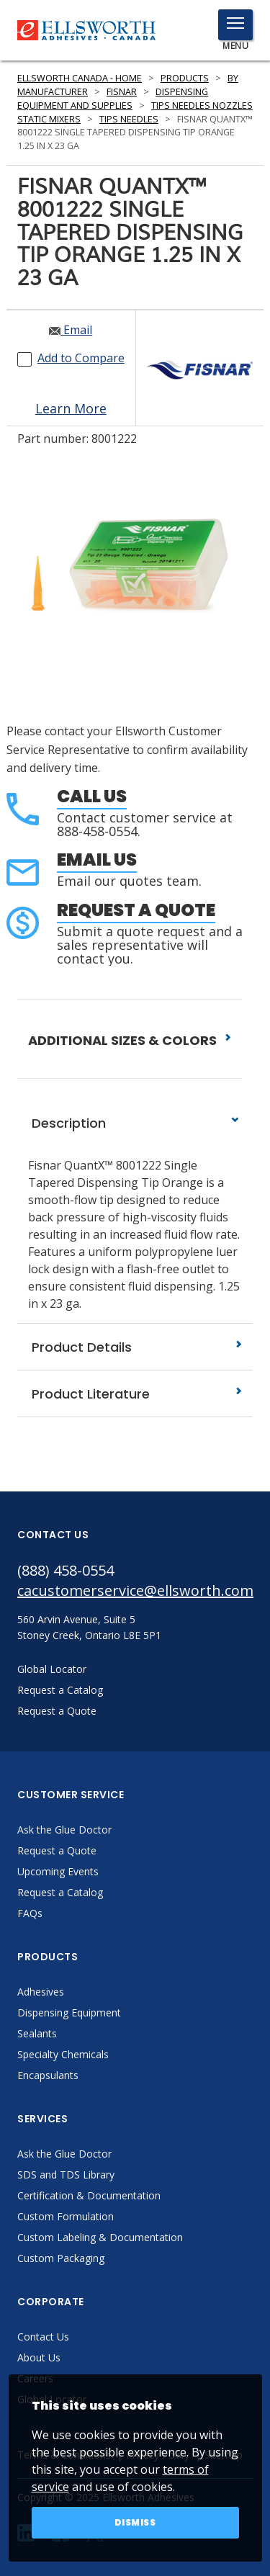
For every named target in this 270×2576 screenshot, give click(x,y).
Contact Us (43, 2336)
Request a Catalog (60, 1892)
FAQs (29, 1913)
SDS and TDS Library (65, 2174)
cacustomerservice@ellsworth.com (135, 1590)
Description (135, 1123)
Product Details (135, 1347)
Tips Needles (128, 119)
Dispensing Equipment (69, 2012)
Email (70, 330)
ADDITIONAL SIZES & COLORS (129, 1040)
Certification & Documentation (89, 2195)
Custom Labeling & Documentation (100, 2237)
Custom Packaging (60, 2258)
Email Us (97, 859)
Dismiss (135, 2522)
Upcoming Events (58, 1871)
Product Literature (135, 1394)
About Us (38, 2357)
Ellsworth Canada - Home (79, 78)
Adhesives (40, 1991)
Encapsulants (47, 2075)
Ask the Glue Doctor (64, 1829)
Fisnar (122, 92)
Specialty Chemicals (63, 2054)
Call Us (92, 796)
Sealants (37, 2033)
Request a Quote (136, 910)
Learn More (71, 408)
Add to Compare (81, 358)
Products (185, 78)
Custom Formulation (65, 2216)
